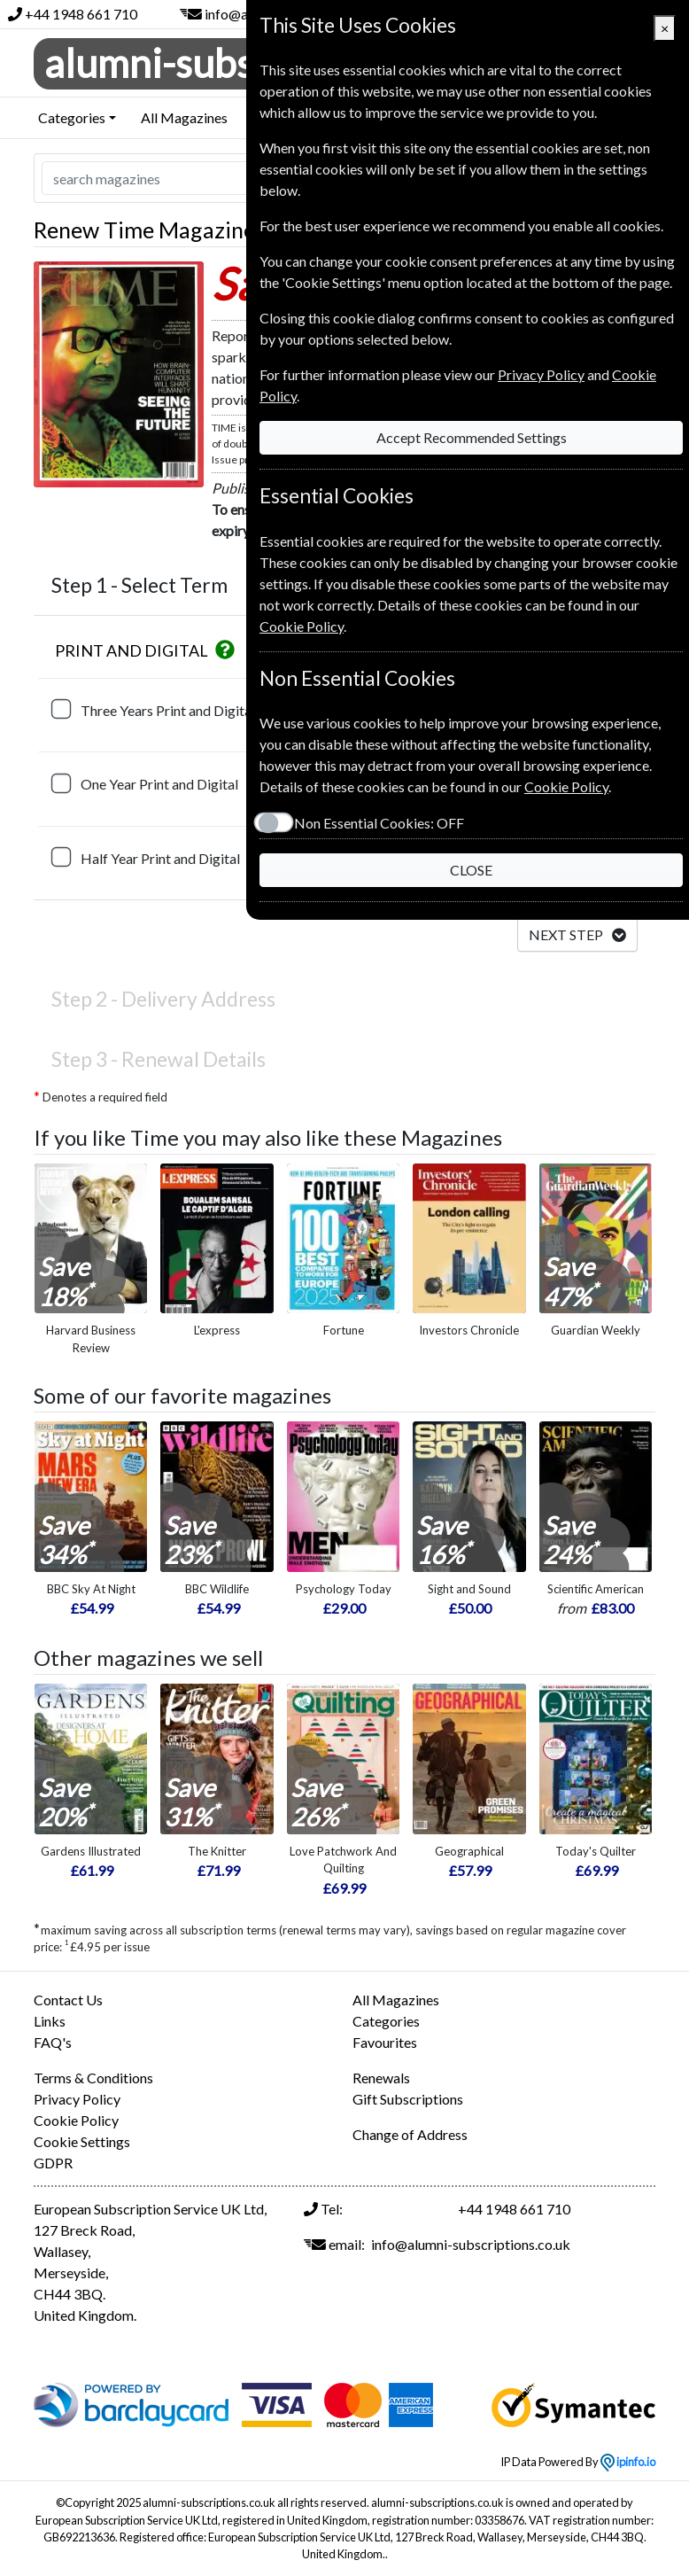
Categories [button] (71, 117)
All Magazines (184, 117)
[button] (225, 650)
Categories (386, 2020)
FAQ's (53, 2042)
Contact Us (68, 1999)
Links (50, 2020)
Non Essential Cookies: (379, 822)
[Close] (665, 28)
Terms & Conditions (93, 2077)
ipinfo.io (627, 2462)
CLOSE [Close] (471, 869)
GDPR (53, 2162)
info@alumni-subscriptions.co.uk (470, 2244)
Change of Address (410, 2134)
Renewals (381, 2077)
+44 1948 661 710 (81, 13)
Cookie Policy (76, 2120)
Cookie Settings (82, 2141)
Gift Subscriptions (407, 2098)
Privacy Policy (77, 2098)
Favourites (384, 2042)
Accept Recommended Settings (471, 437)
